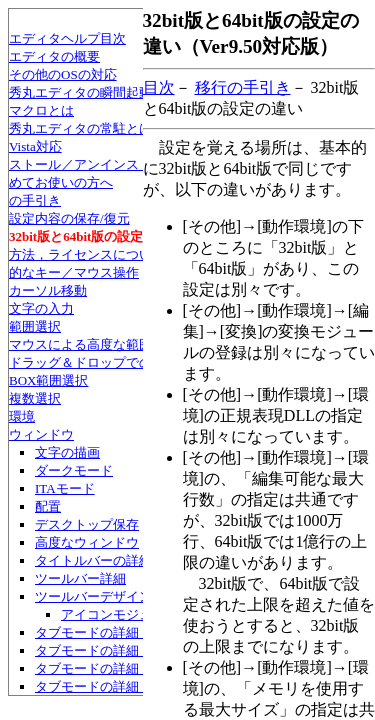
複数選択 (35, 398)
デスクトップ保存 (87, 524)
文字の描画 (67, 452)
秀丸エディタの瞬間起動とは (93, 92)
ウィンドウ (41, 434)
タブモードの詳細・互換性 (113, 686)
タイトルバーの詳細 (93, 560)
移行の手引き (243, 87)
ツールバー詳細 (80, 578)
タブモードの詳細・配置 (106, 650)
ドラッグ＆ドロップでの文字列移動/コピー (134, 362)
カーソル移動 (48, 290)
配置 (48, 506)
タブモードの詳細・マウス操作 (126, 668)
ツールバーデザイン (93, 596)
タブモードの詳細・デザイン (119, 632)
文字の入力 (41, 308)
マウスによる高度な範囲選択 (93, 344)
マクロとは (41, 110)
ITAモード (65, 488)
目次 (159, 87)
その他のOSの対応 (63, 74)
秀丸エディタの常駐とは (80, 128)
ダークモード (74, 470)
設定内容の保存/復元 (69, 218)
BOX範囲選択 (48, 380)
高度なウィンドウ (87, 542)
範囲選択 (35, 326)
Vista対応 (35, 146)
